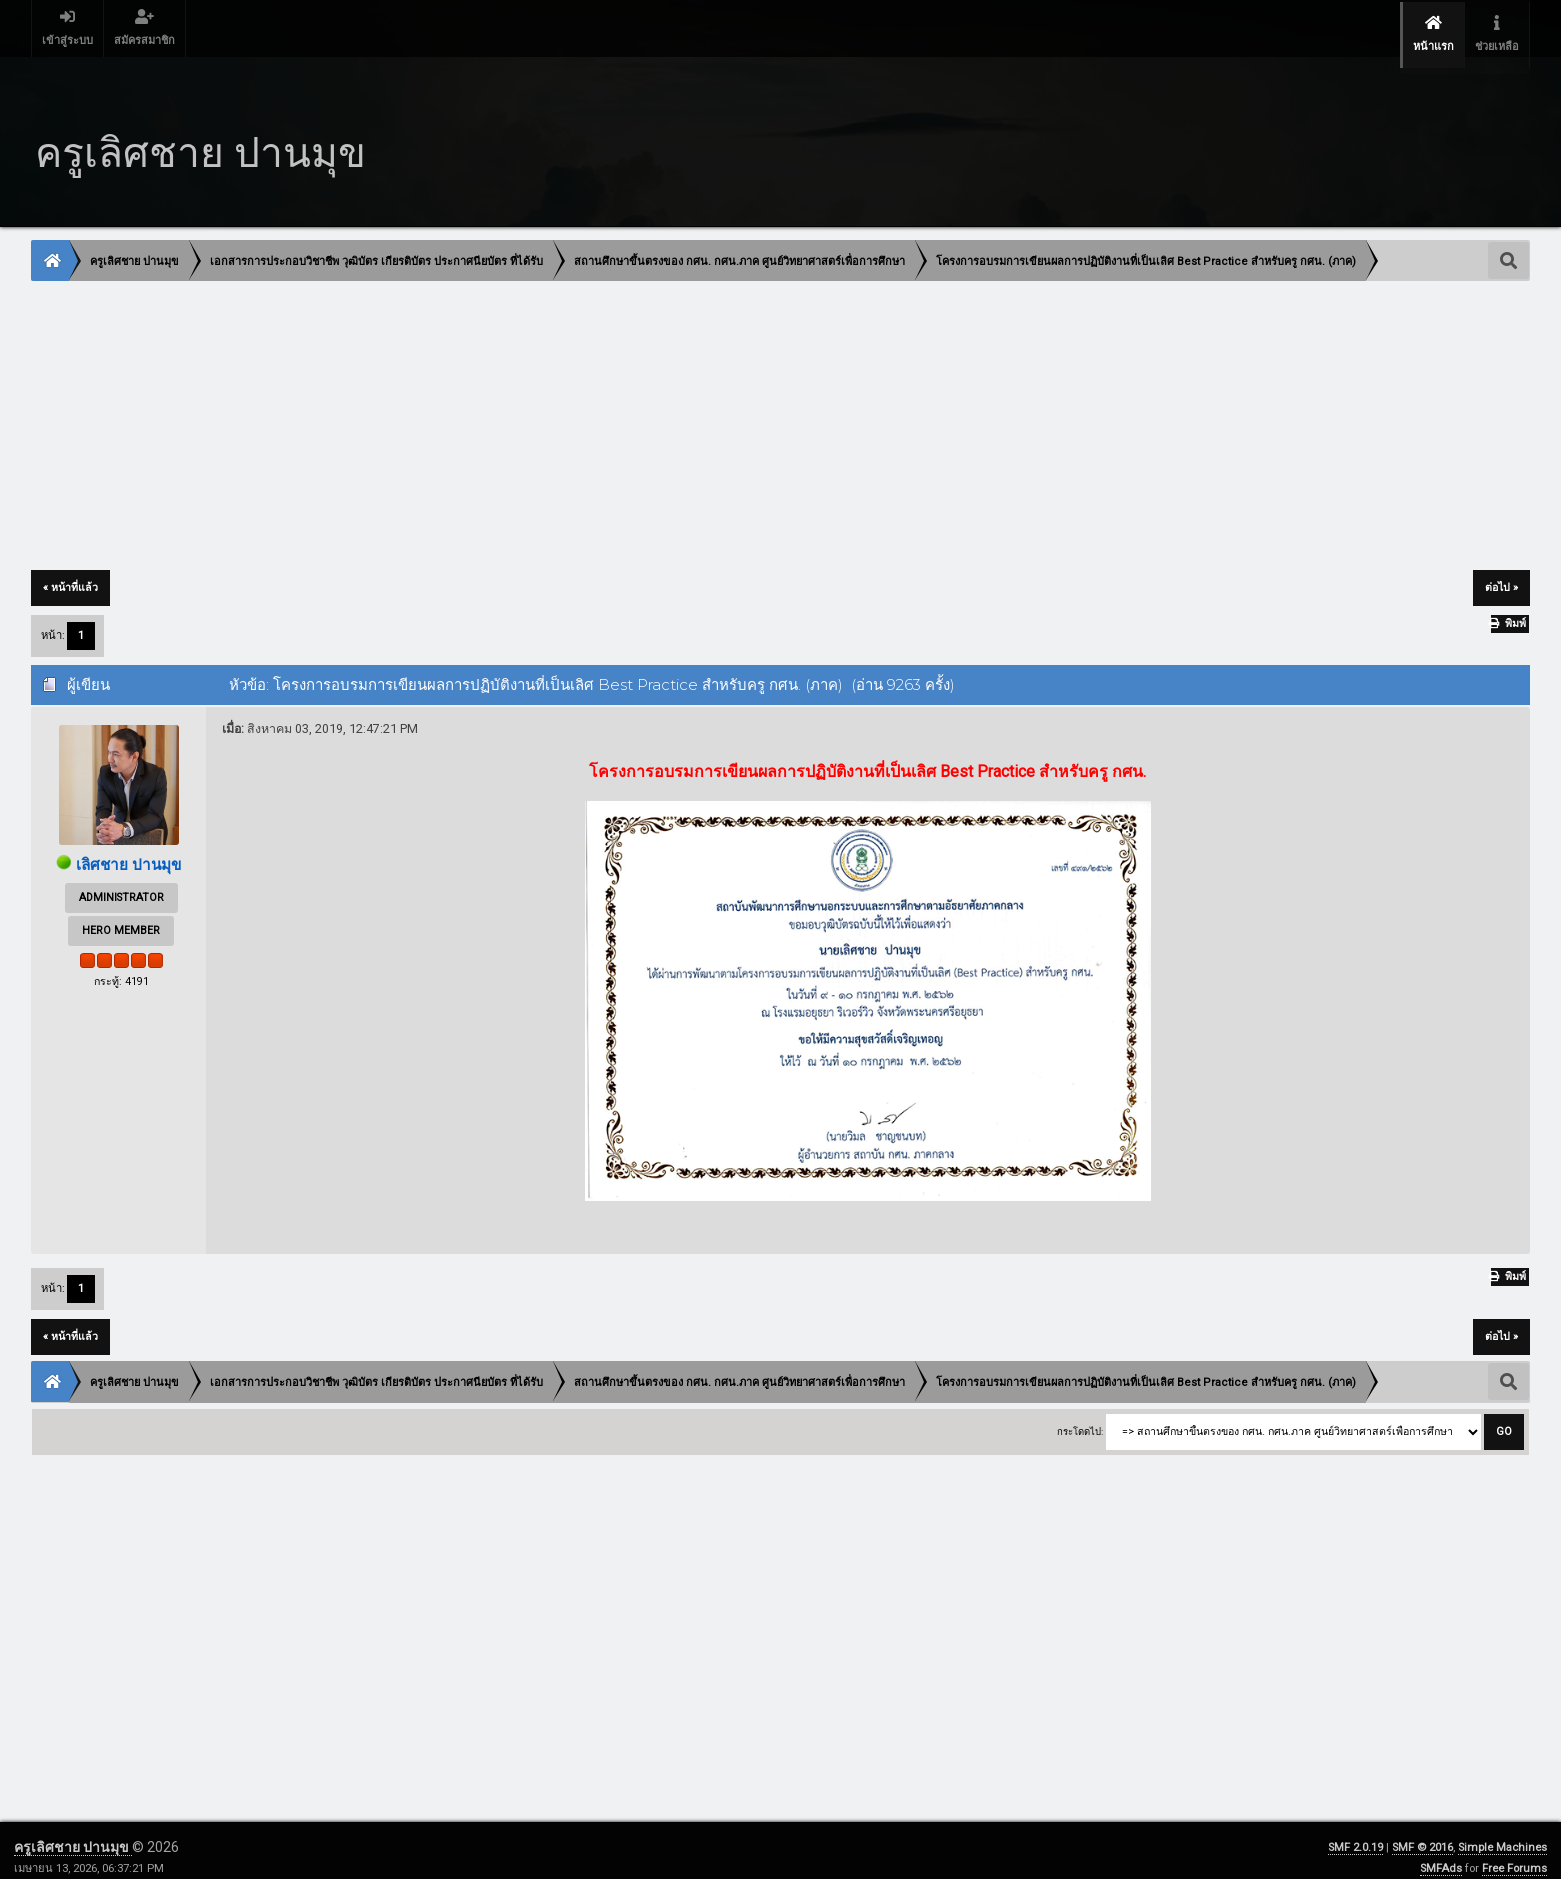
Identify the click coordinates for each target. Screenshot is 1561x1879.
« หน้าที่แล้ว (70, 573)
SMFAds (1441, 1854)
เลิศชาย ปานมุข (129, 850)
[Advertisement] (632, 413)
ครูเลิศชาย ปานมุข (73, 1833)
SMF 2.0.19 (1355, 1833)
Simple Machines (1502, 1833)
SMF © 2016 (1422, 1833)
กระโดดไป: (1080, 1416)
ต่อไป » (1501, 573)
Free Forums (1514, 1854)
